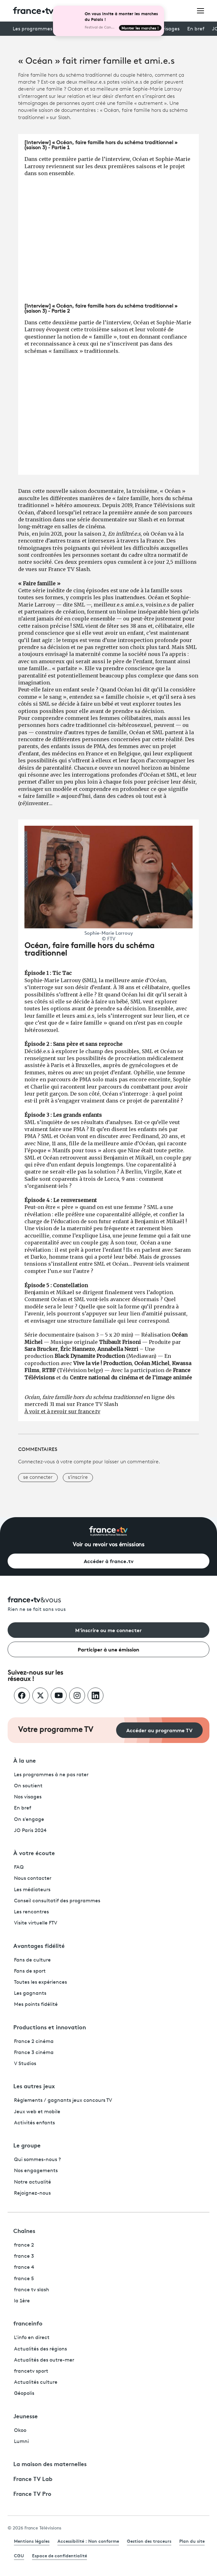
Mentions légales (31, 2541)
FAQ (19, 1867)
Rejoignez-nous (32, 2193)
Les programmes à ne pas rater (51, 1775)
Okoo (20, 2430)
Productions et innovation (49, 2027)
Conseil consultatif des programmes (57, 1901)
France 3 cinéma (34, 2052)
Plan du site (192, 2541)
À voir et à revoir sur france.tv (62, 1411)
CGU (19, 2555)
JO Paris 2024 (30, 1830)
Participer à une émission (108, 1649)
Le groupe (27, 2145)
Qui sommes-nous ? (37, 2159)
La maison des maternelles (50, 2463)
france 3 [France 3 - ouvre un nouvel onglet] (24, 2256)
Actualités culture (35, 2382)
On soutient (28, 1786)
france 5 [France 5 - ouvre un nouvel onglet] (24, 2278)
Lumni (21, 2441)
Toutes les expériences (40, 1982)
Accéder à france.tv (109, 1560)
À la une (24, 1760)
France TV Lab (32, 2478)
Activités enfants (34, 2123)
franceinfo (28, 2323)
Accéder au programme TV (159, 1729)
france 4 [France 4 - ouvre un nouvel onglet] (24, 2267)
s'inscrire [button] (78, 1477)
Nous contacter (32, 1878)
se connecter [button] (38, 1477)
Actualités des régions (40, 2349)
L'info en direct (31, 2337)
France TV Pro (32, 2493)
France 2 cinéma (34, 2041)
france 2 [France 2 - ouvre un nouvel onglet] (24, 2245)
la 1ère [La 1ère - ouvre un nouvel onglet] (22, 2301)
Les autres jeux (34, 2086)
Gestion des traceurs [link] (149, 2541)
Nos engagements (36, 2170)
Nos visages (28, 1797)
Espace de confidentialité (59, 2555)
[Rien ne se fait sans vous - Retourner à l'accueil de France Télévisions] (108, 1605)
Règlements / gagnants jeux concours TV (63, 2100)
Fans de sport (30, 1971)
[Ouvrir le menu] (200, 10)
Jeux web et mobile (37, 2112)
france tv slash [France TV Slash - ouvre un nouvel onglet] (31, 2290)
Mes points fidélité (36, 2004)
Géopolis (24, 2393)
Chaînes (24, 2230)
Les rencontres (31, 1912)
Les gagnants (30, 1993)
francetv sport (31, 2371)
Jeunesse (25, 2416)
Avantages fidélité (39, 1945)
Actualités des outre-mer (44, 2360)
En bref (195, 29)
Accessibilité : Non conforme (88, 2541)
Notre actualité (32, 2182)
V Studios (25, 2063)
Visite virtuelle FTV (35, 1923)
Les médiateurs (32, 1889)
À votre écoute (34, 1852)
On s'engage (29, 1819)
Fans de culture (32, 1960)
